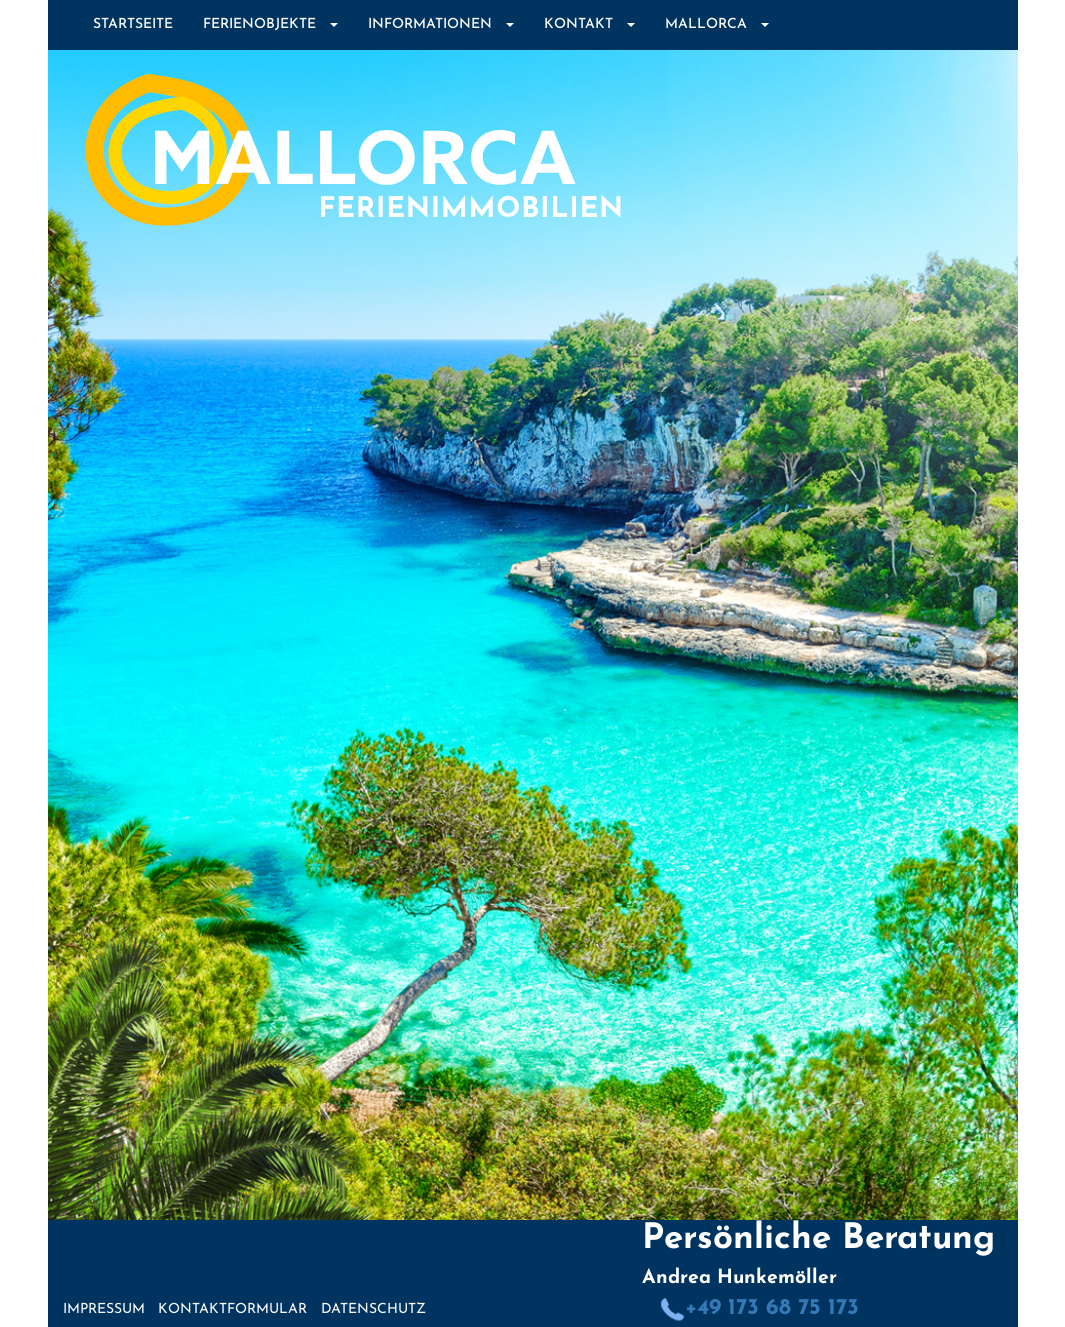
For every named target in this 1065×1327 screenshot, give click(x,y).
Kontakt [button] (589, 24)
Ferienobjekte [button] (270, 24)
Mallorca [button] (717, 24)
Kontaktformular (232, 1309)
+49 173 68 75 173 (759, 1308)
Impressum (104, 1309)
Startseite (133, 24)
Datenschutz (373, 1309)
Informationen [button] (441, 24)
